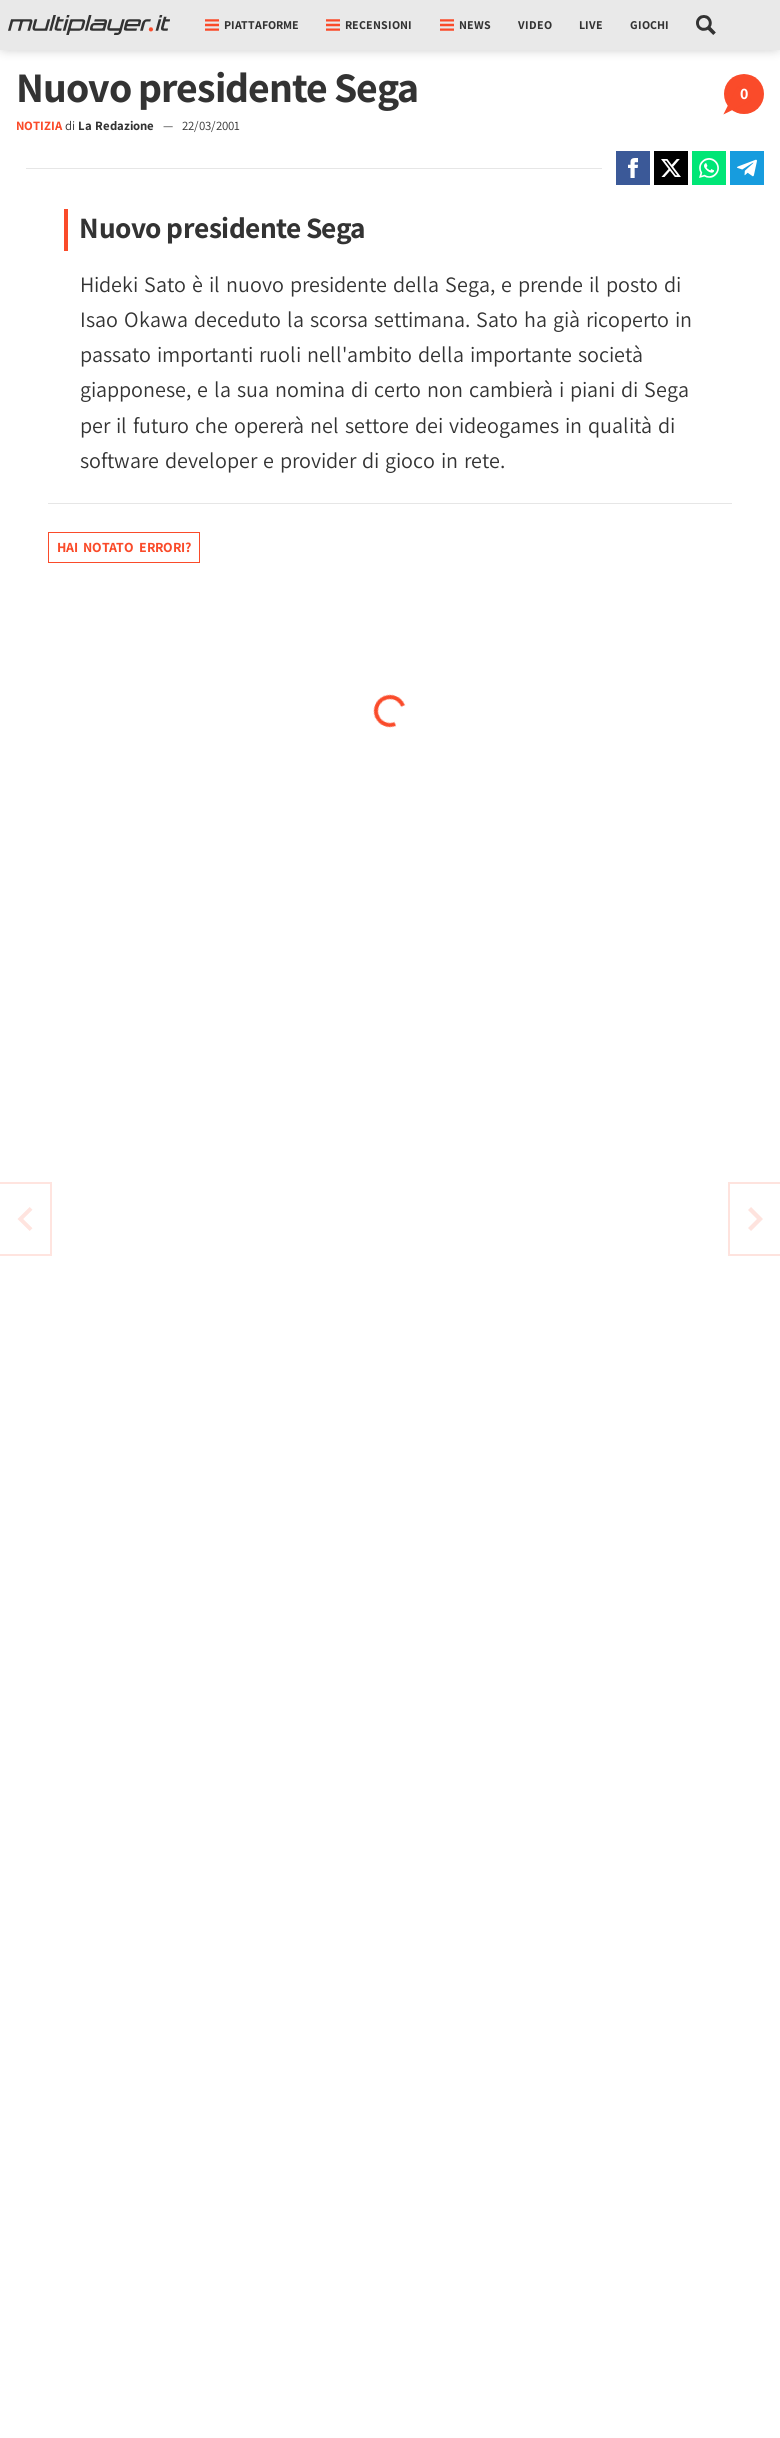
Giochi (649, 24)
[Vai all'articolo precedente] (755, 1219)
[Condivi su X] (671, 168)
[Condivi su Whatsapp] (709, 168)
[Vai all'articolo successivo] (25, 1219)
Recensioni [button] (369, 24)
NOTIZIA (39, 125)
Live (591, 24)
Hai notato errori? (124, 547)
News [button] (465, 24)
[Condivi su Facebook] (633, 168)
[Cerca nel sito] (706, 25)
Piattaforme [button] (252, 24)
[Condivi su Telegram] (747, 168)
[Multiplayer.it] (89, 25)
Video (535, 24)
